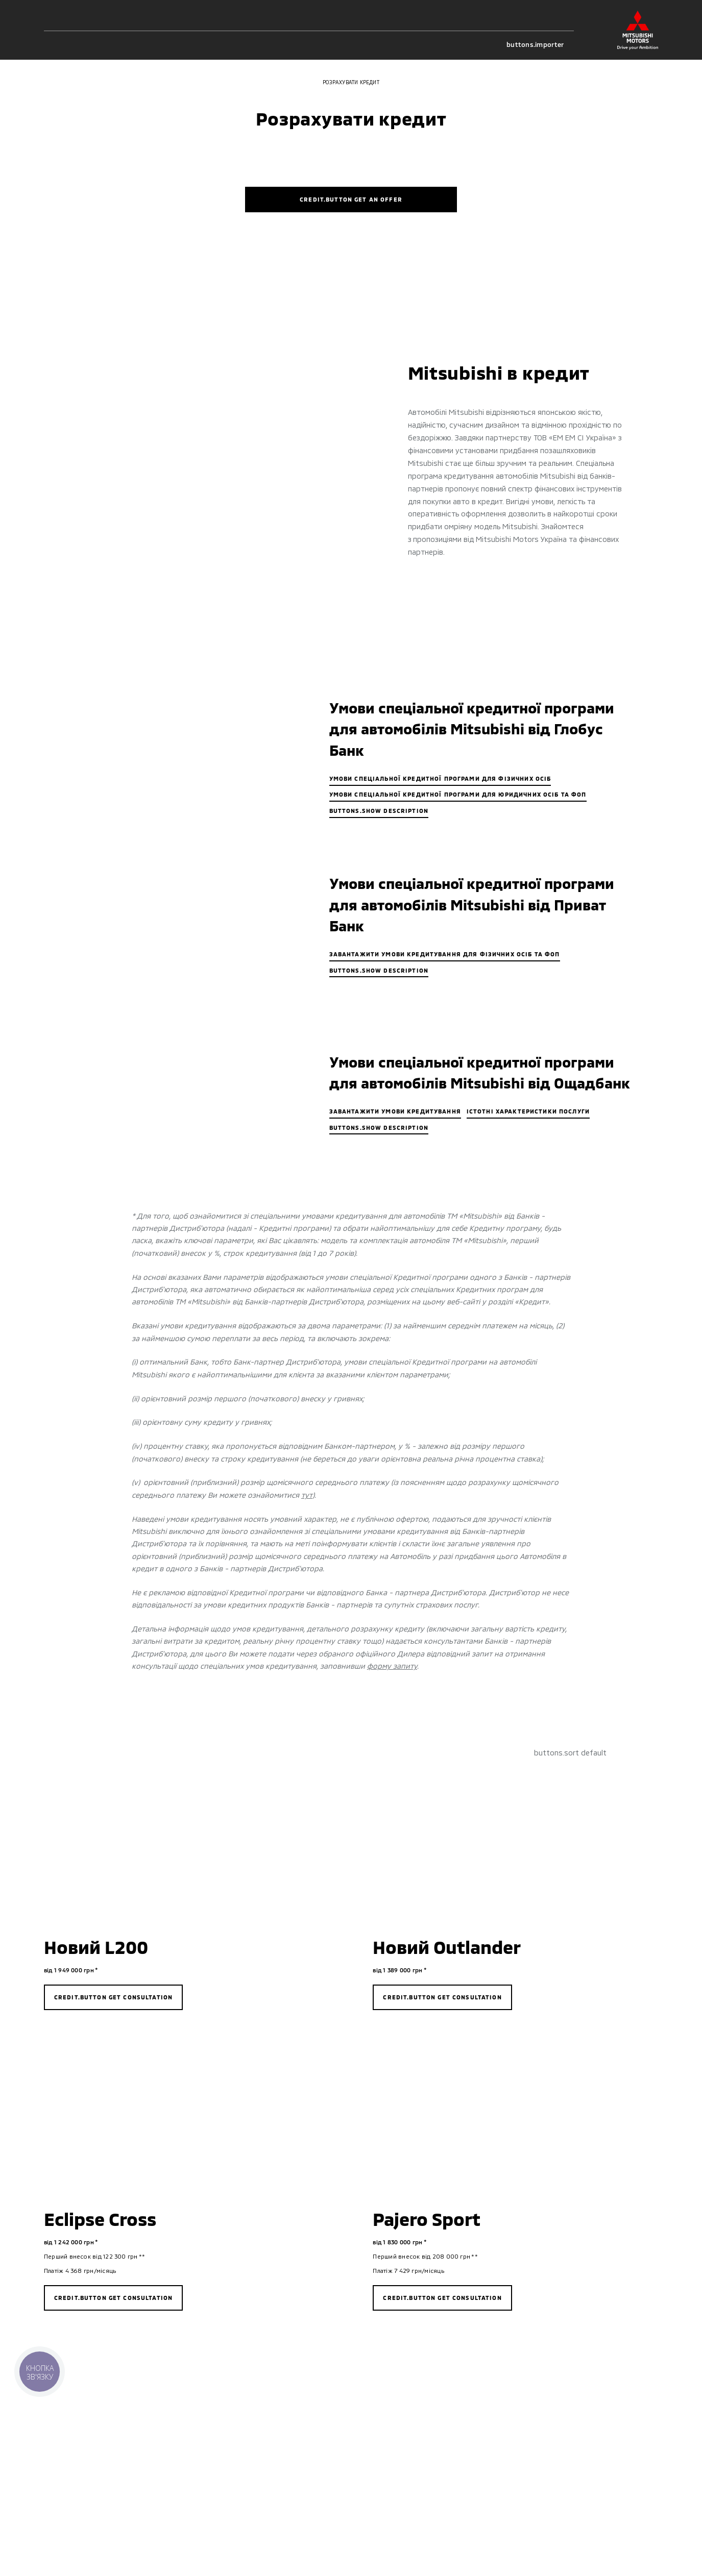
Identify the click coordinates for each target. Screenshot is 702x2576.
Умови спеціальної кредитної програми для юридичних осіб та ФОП (458, 794)
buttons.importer (540, 44)
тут (306, 1495)
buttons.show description (379, 810)
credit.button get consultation (113, 1997)
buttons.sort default (570, 1752)
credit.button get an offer (351, 199)
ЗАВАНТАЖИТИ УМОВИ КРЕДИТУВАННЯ (395, 1111)
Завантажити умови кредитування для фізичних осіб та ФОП (444, 954)
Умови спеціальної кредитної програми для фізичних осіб (440, 778)
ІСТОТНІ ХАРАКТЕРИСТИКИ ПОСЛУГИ (528, 1111)
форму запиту (392, 1666)
